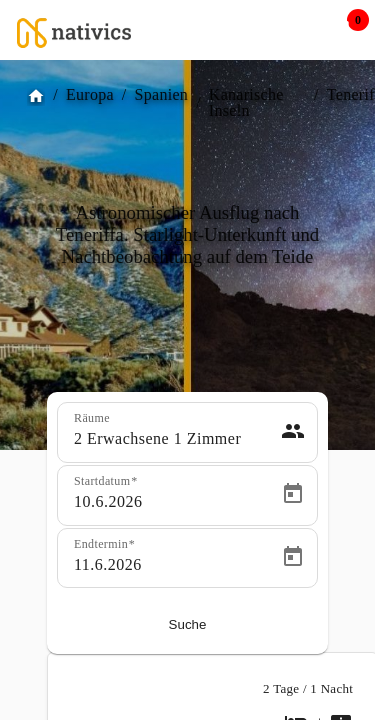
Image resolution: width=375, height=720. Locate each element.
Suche (188, 624)
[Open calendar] (293, 494)
